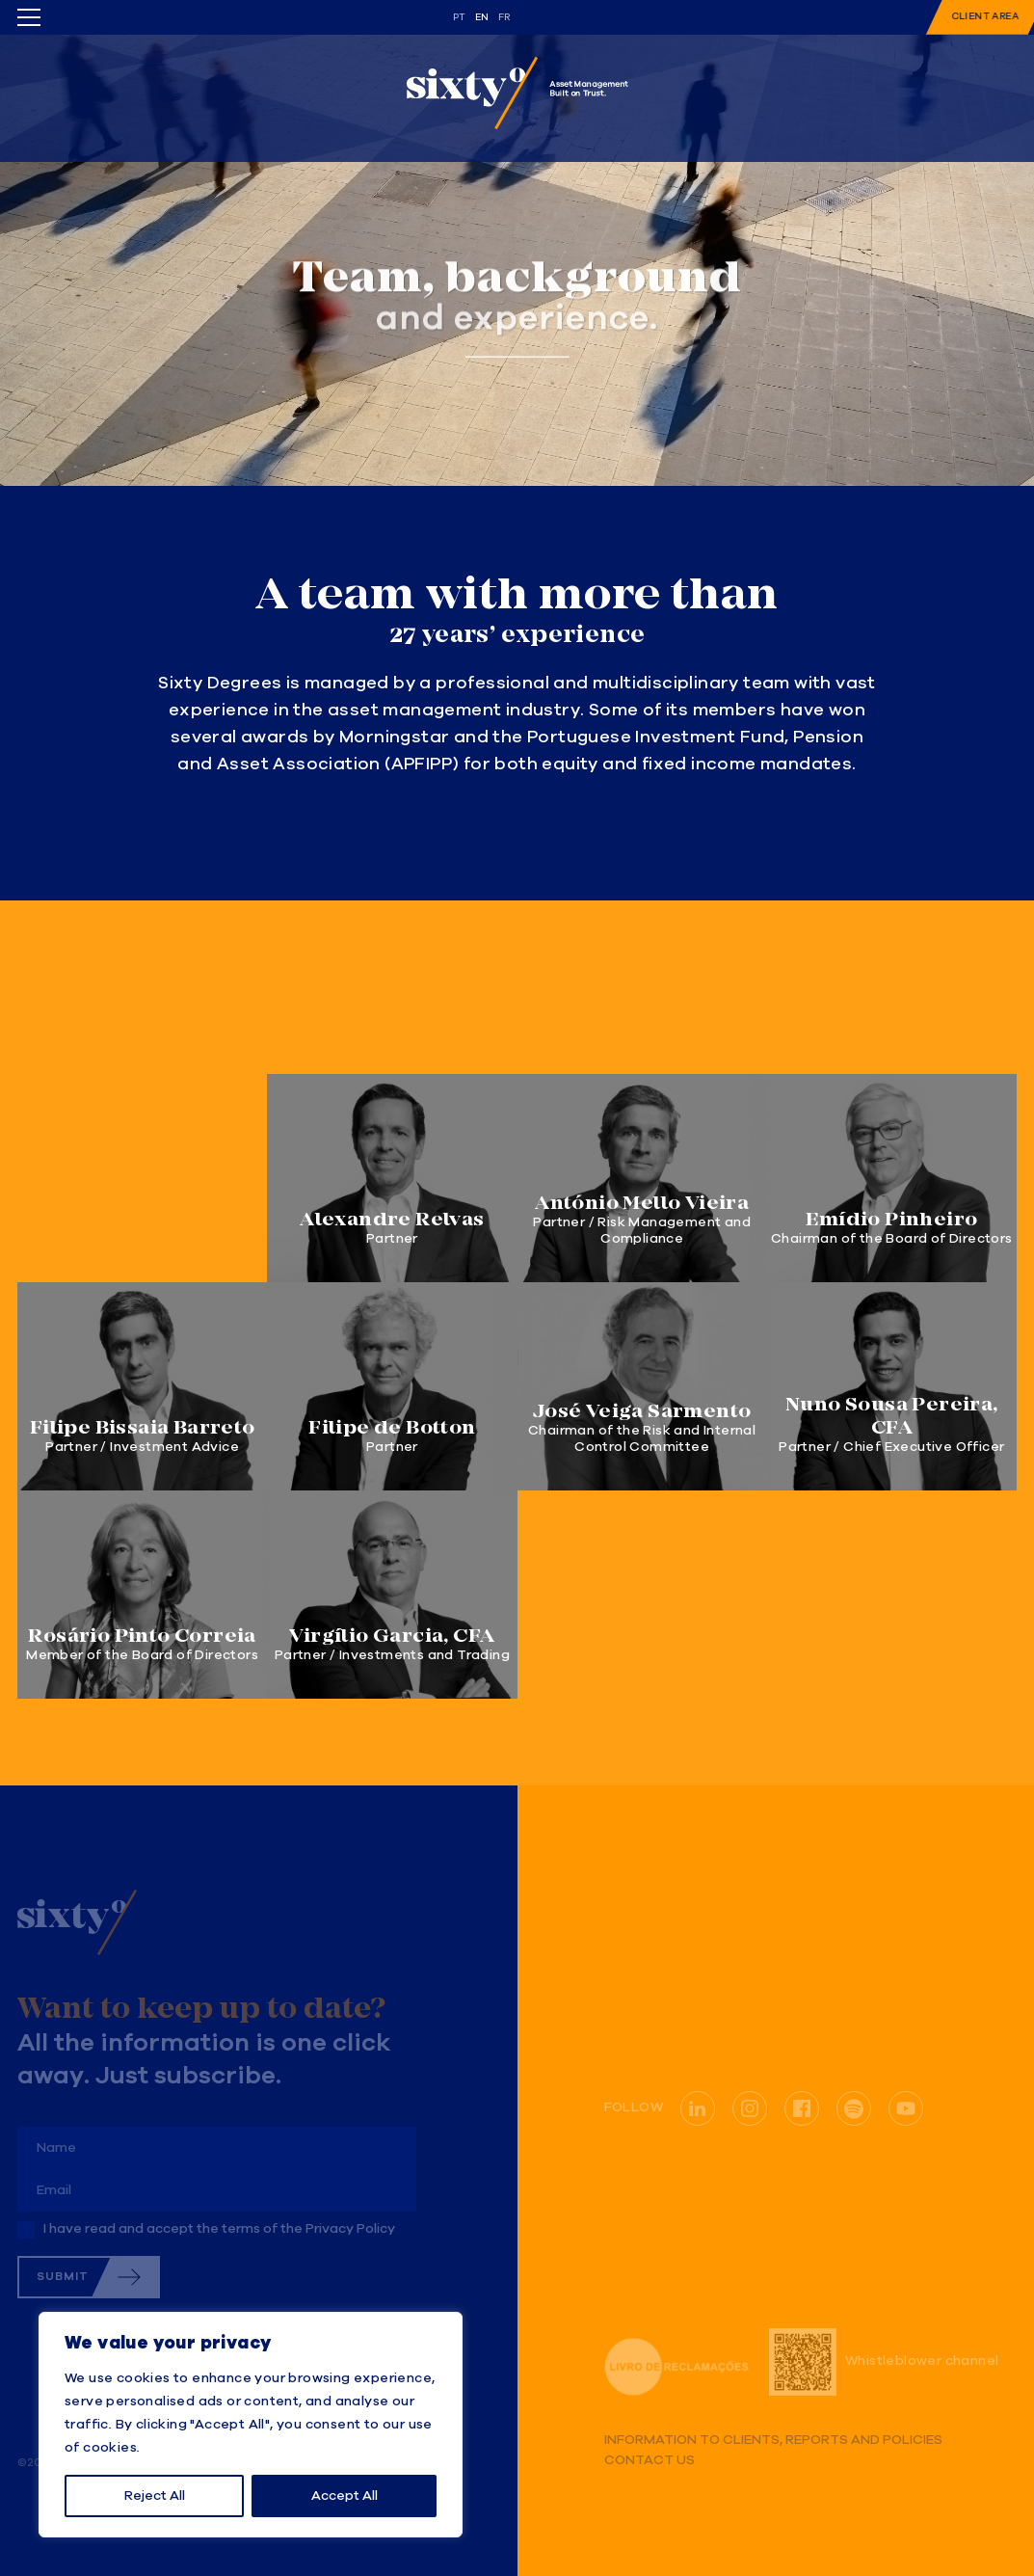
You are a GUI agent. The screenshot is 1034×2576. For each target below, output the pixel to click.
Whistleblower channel (883, 2362)
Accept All (344, 2496)
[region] (251, 2424)
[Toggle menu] (28, 17)
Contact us (649, 2461)
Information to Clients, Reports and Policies (773, 2440)
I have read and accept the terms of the (219, 2229)
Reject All (154, 2496)
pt (459, 17)
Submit (63, 2276)
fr (504, 17)
